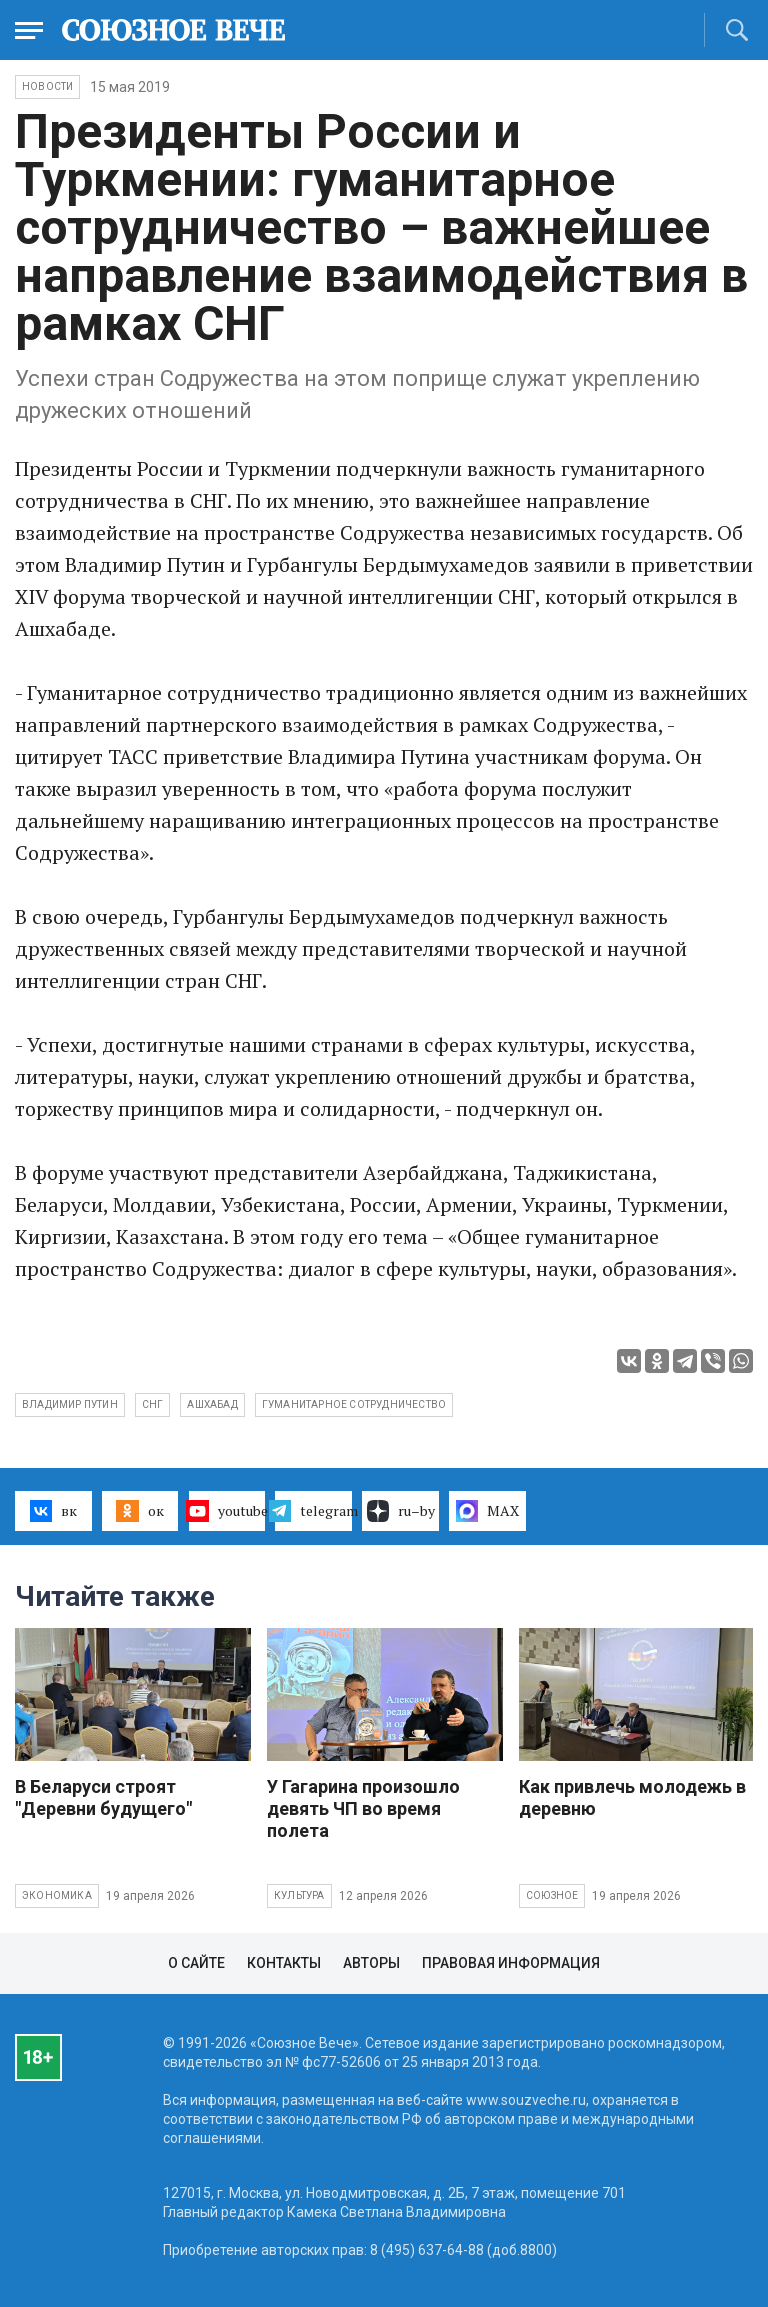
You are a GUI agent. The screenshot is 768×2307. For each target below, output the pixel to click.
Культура (299, 1895)
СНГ (153, 1404)
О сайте (196, 1963)
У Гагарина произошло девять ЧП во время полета (363, 1808)
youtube (227, 1511)
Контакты (284, 1963)
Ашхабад (212, 1404)
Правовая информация (511, 1963)
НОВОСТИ (47, 86)
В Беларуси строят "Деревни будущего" (103, 1797)
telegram (313, 1511)
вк (53, 1511)
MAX (487, 1511)
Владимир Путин (70, 1404)
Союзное (552, 1895)
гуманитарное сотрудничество (354, 1404)
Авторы (371, 1963)
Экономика (57, 1895)
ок (139, 1511)
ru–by (401, 1511)
